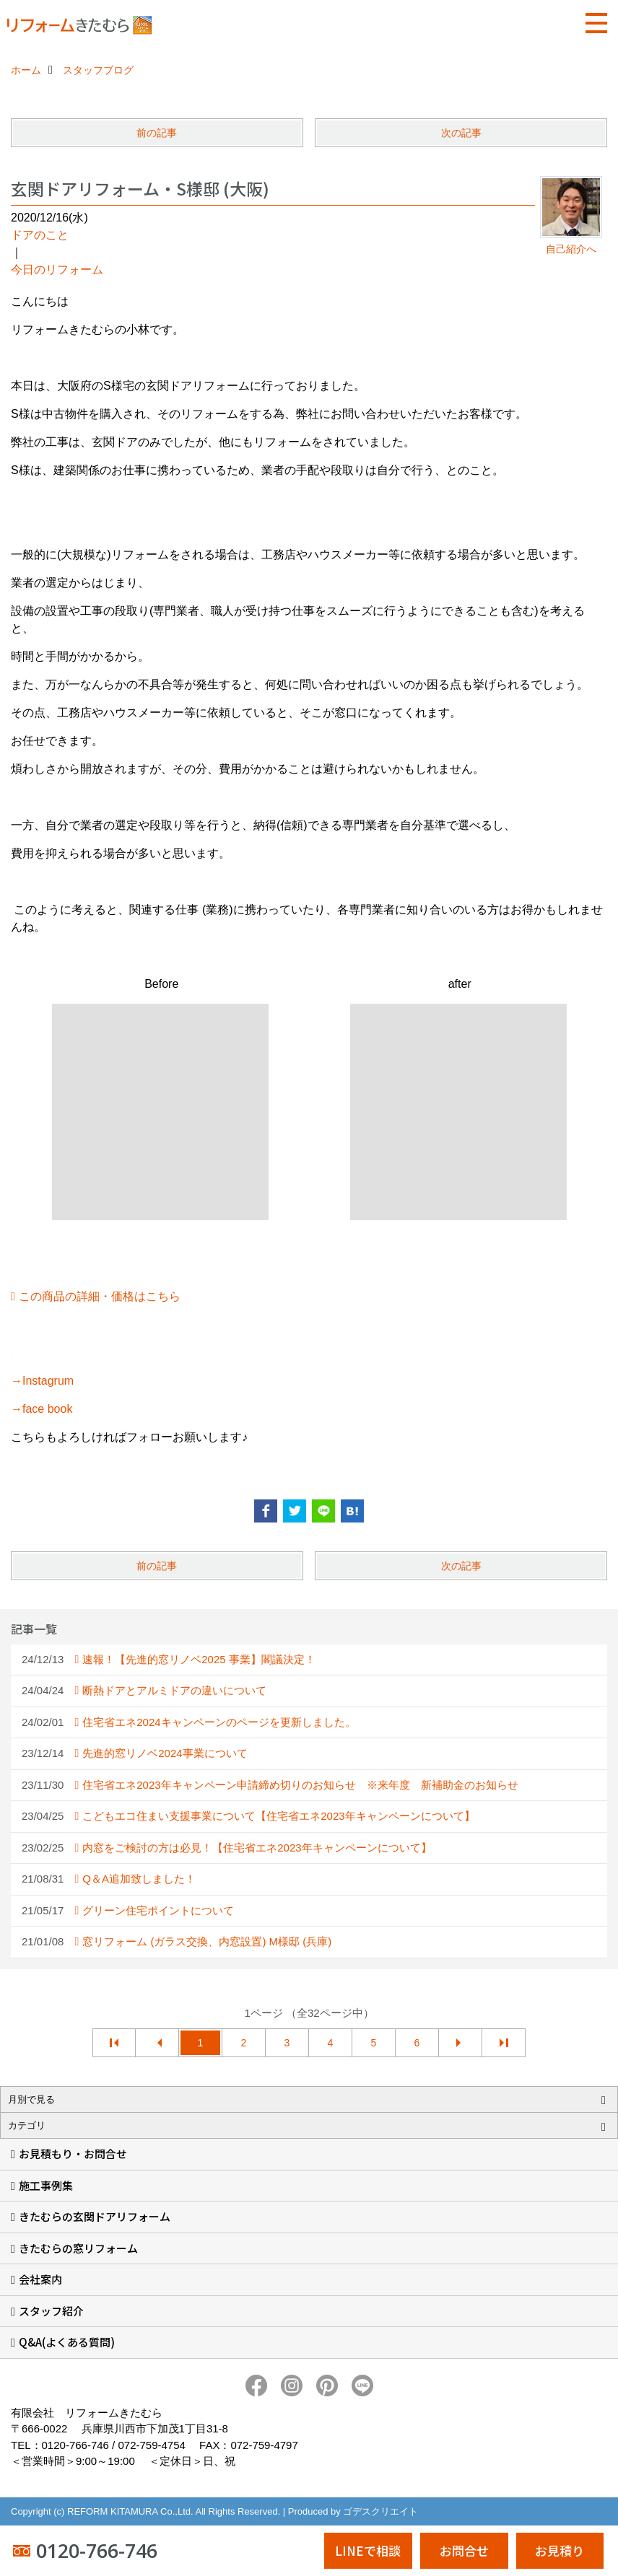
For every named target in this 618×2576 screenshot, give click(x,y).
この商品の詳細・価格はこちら (99, 1296)
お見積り (559, 2550)
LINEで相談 (368, 2550)
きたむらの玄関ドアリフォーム (94, 2216)
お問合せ (464, 2550)
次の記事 (461, 133)
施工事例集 (46, 2185)
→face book (41, 1409)
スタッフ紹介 (51, 2310)
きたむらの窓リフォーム (78, 2248)
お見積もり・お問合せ (73, 2153)
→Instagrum (42, 1381)
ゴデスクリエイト (380, 2511)
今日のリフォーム (57, 269)
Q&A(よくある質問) (67, 2341)
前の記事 (156, 133)
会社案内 (40, 2279)
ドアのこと (40, 235)
